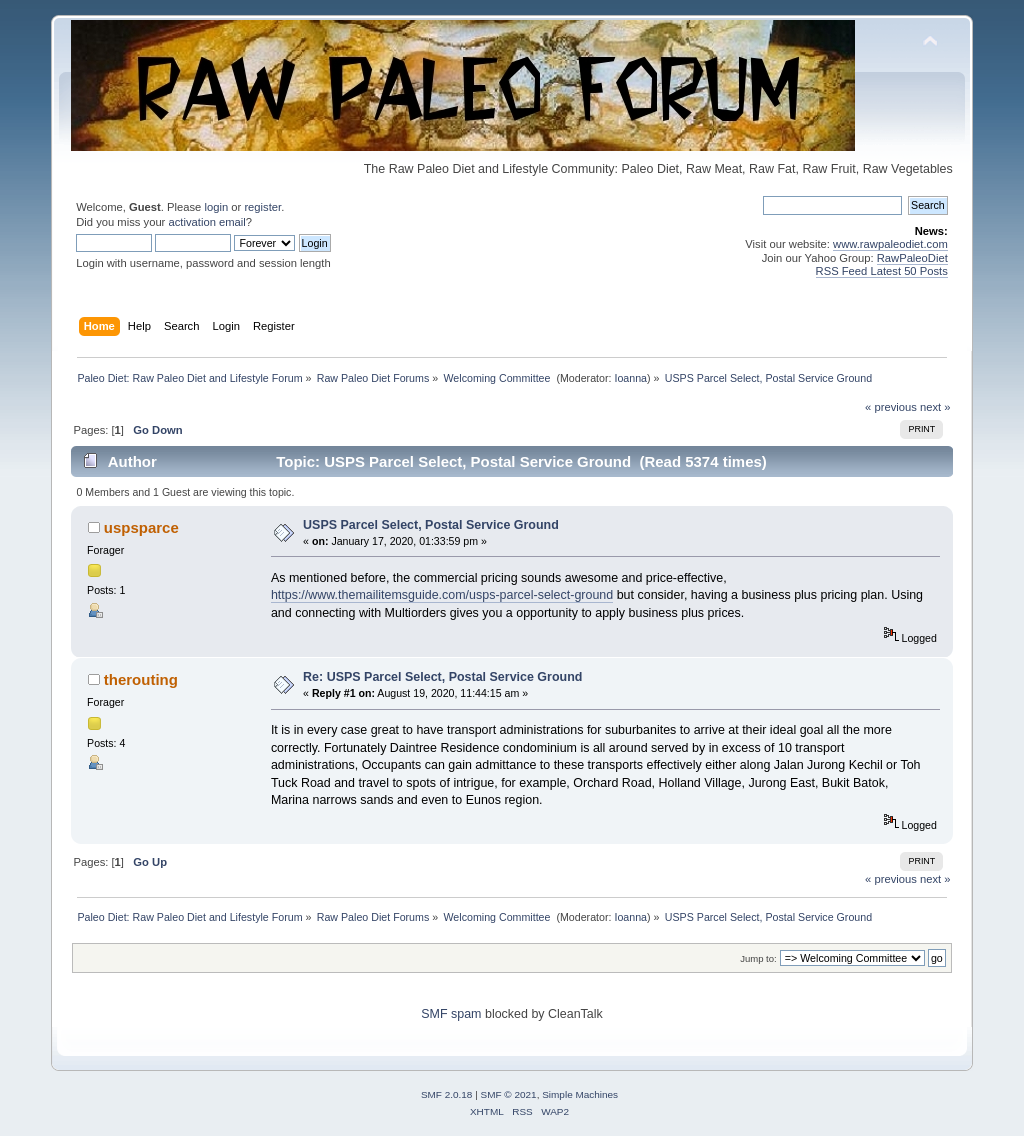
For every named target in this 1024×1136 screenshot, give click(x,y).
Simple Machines (580, 1094)
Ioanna (630, 378)
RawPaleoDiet (912, 258)
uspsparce (141, 527)
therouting (141, 679)
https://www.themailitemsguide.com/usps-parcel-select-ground (442, 595)
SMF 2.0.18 (447, 1094)
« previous (891, 407)
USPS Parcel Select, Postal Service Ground (431, 525)
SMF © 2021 (509, 1094)
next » (935, 407)
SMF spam (451, 1014)
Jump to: (758, 958)
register (262, 207)
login (216, 207)
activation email (206, 222)
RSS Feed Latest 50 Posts (882, 271)
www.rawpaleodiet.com (890, 244)
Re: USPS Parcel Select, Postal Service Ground (442, 677)
